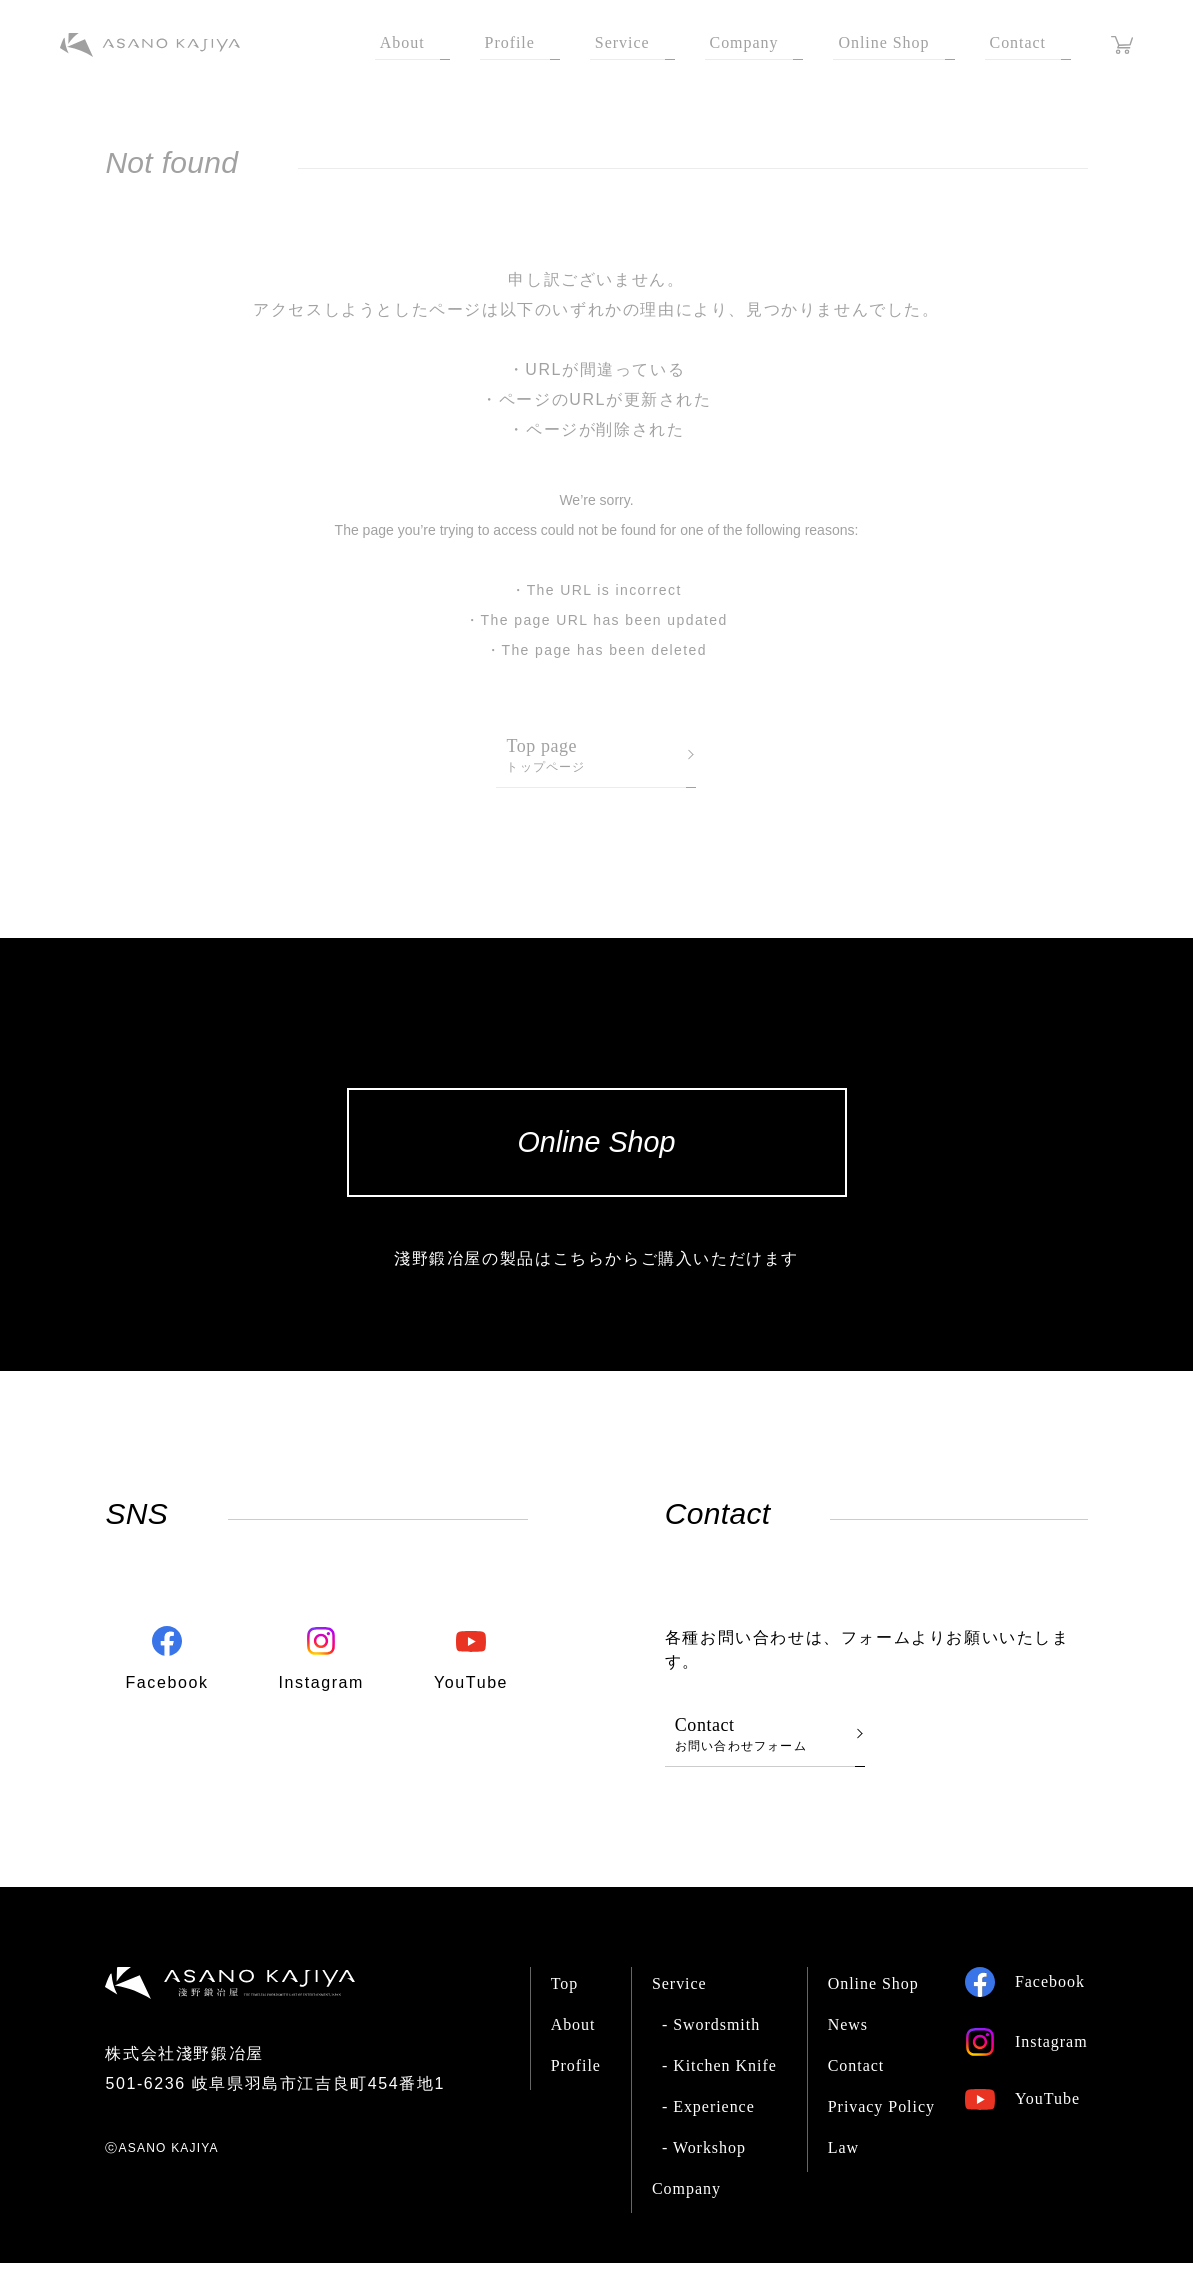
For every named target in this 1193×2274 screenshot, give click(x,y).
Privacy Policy (881, 2117)
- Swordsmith (711, 2035)
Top (565, 1994)
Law (843, 2158)
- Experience (708, 2117)
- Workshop (704, 2158)
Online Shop (873, 1994)
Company (686, 2199)
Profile (576, 2076)
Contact (856, 2076)
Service (679, 1994)
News (848, 2035)
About (573, 2035)
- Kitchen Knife (719, 2076)
